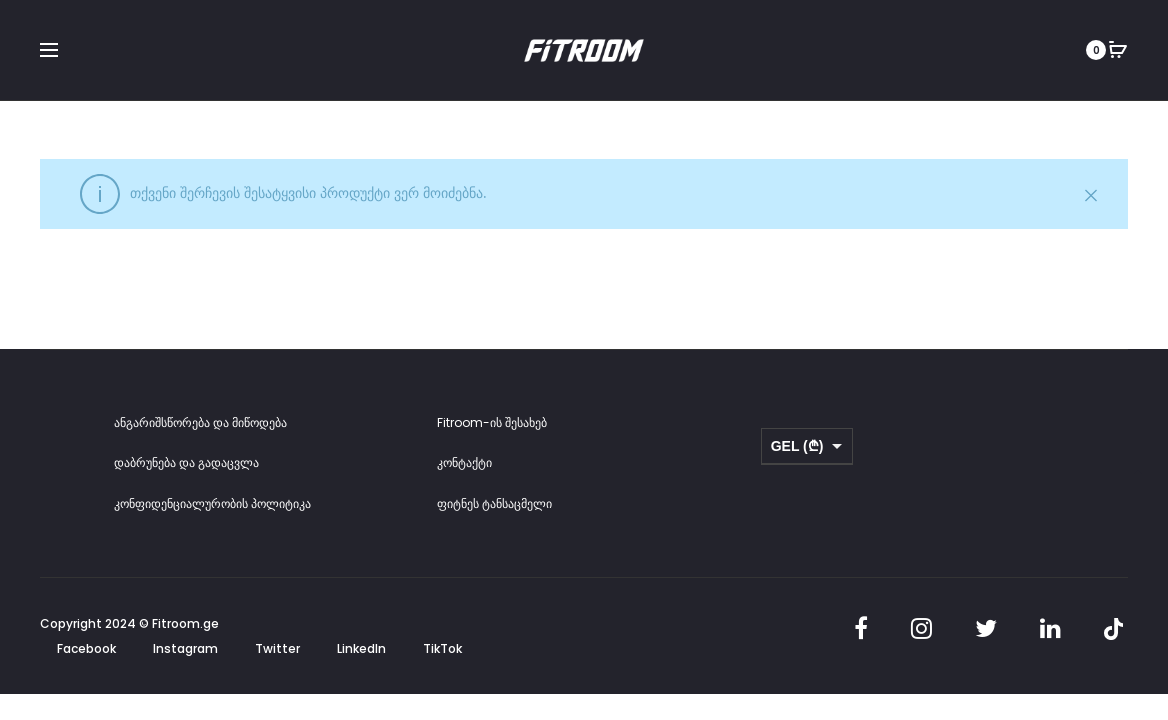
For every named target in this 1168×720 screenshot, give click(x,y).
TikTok (442, 650)
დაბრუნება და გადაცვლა (186, 464)
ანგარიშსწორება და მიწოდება (200, 423)
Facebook (86, 650)
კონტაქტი (464, 464)
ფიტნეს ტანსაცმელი (494, 504)
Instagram (185, 650)
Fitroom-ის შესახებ (492, 423)
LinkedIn (361, 650)
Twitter (277, 650)
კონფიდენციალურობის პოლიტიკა (212, 504)
